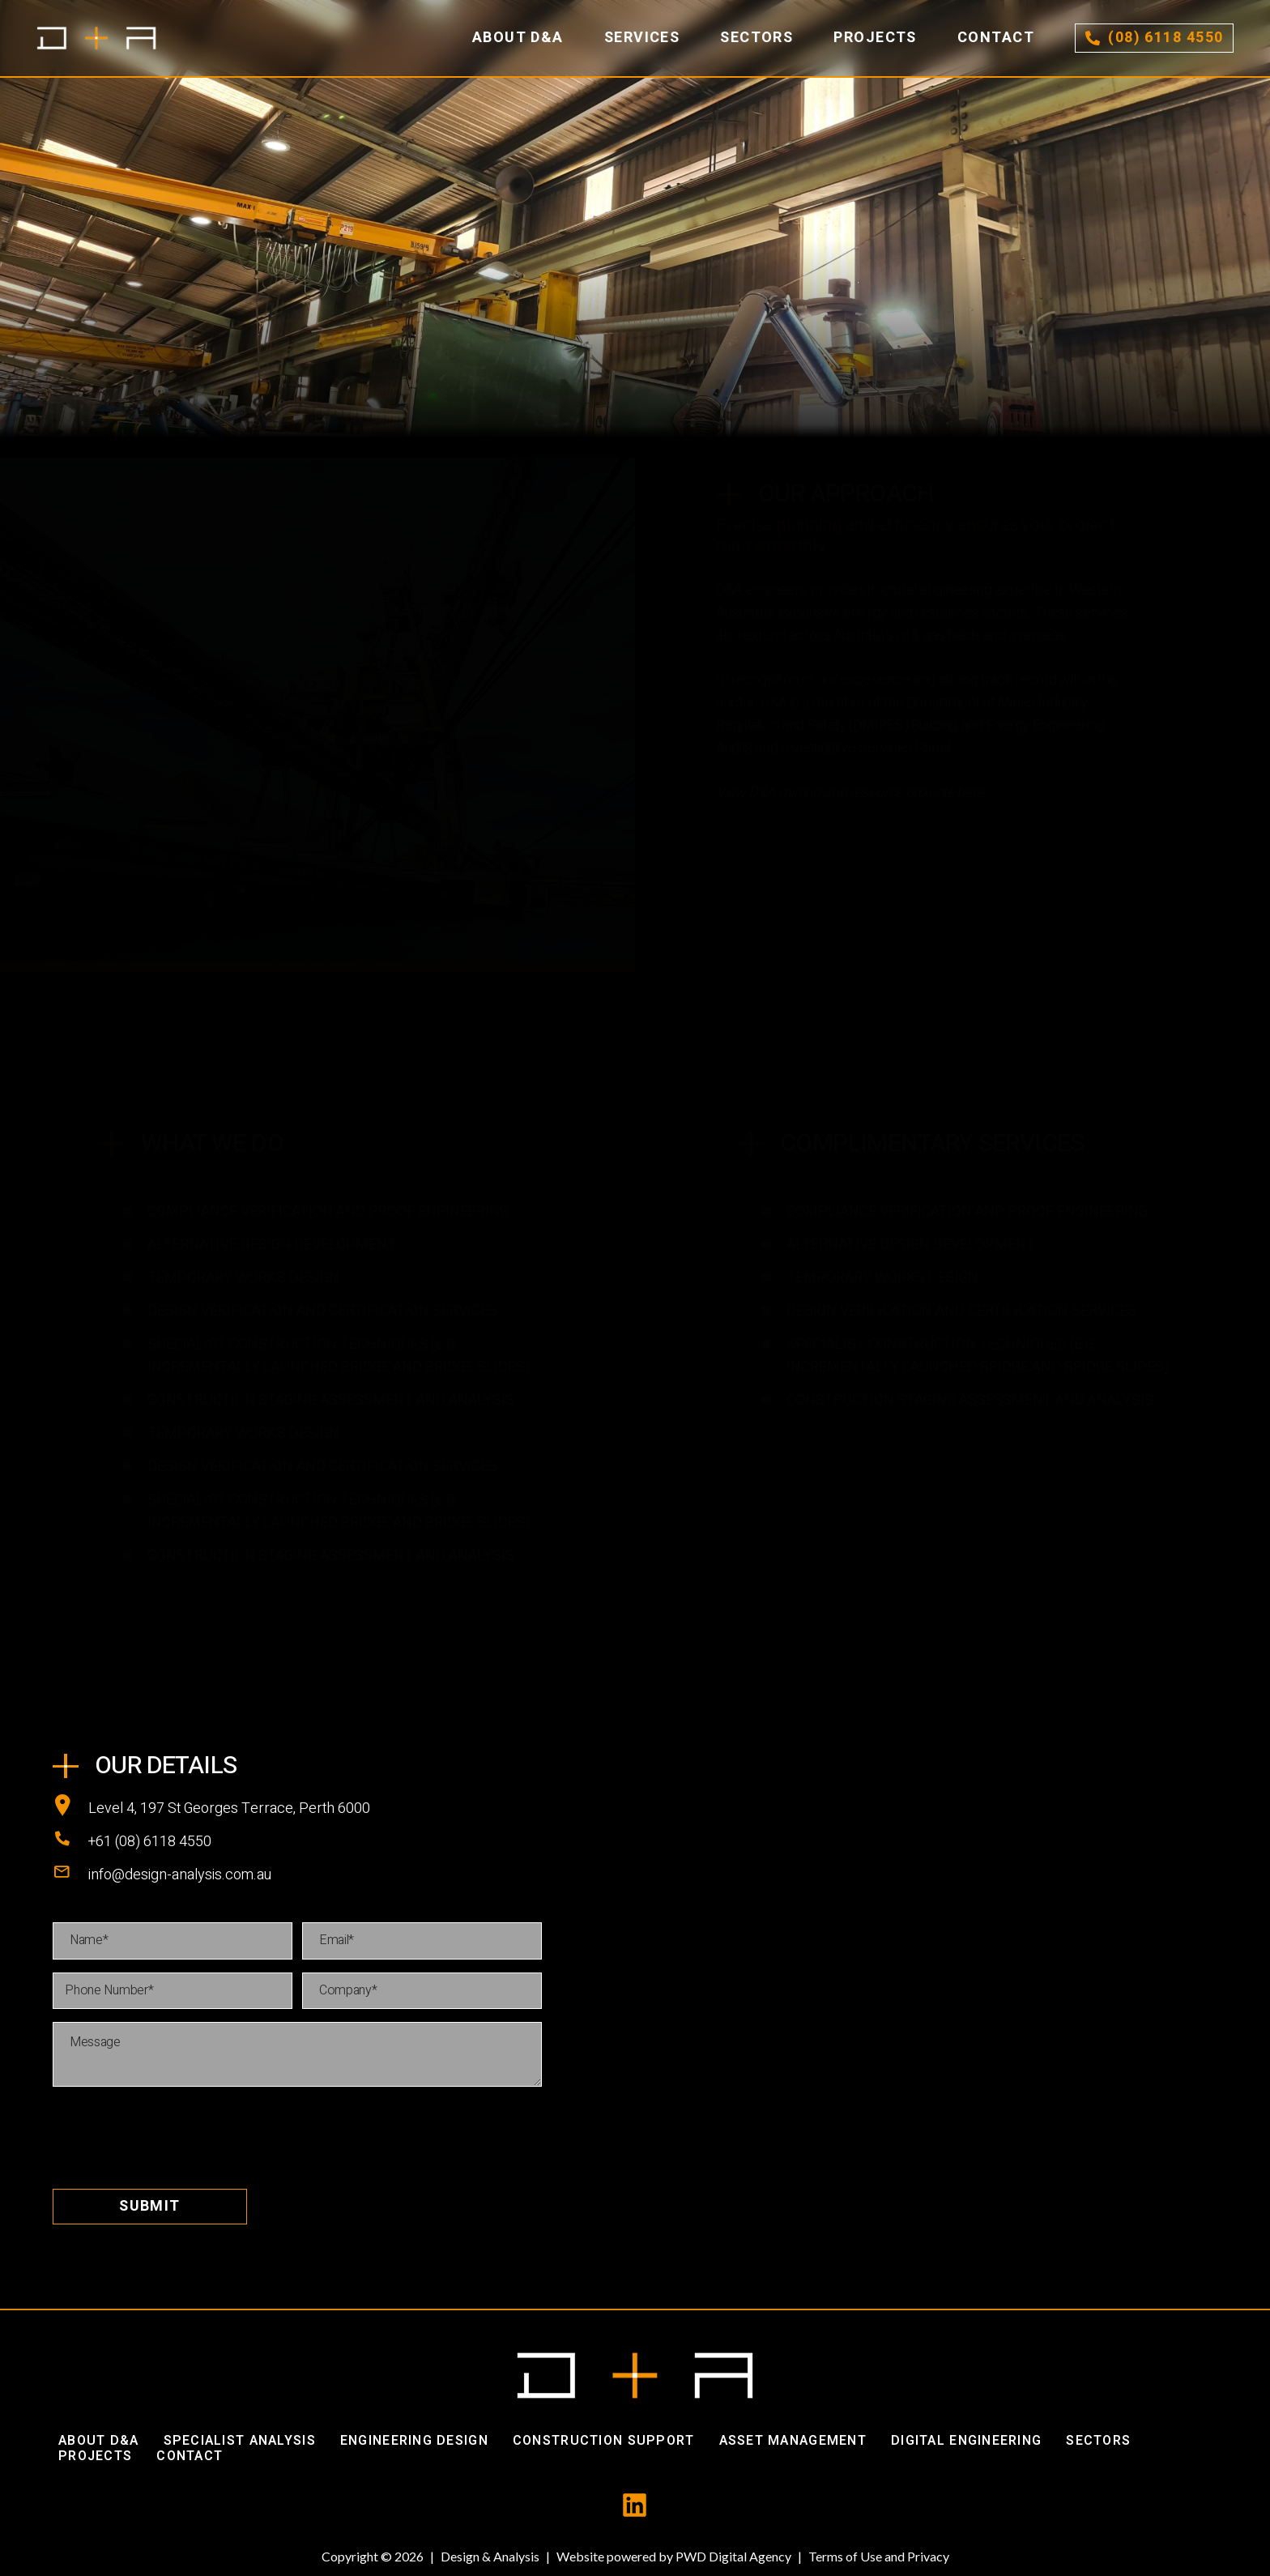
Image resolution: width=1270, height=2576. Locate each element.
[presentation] (176, 2131)
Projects (95, 2456)
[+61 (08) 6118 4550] (70, 1842)
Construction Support (604, 2440)
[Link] (96, 38)
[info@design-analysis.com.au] (70, 1875)
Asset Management (793, 2440)
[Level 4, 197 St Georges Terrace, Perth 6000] (70, 1808)
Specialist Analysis (240, 2440)
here (970, 793)
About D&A (98, 2440)
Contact (189, 2456)
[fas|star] (635, 2506)
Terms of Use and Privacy (878, 2556)
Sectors (1098, 2440)
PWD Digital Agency (733, 2556)
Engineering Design (414, 2440)
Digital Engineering (966, 2440)
